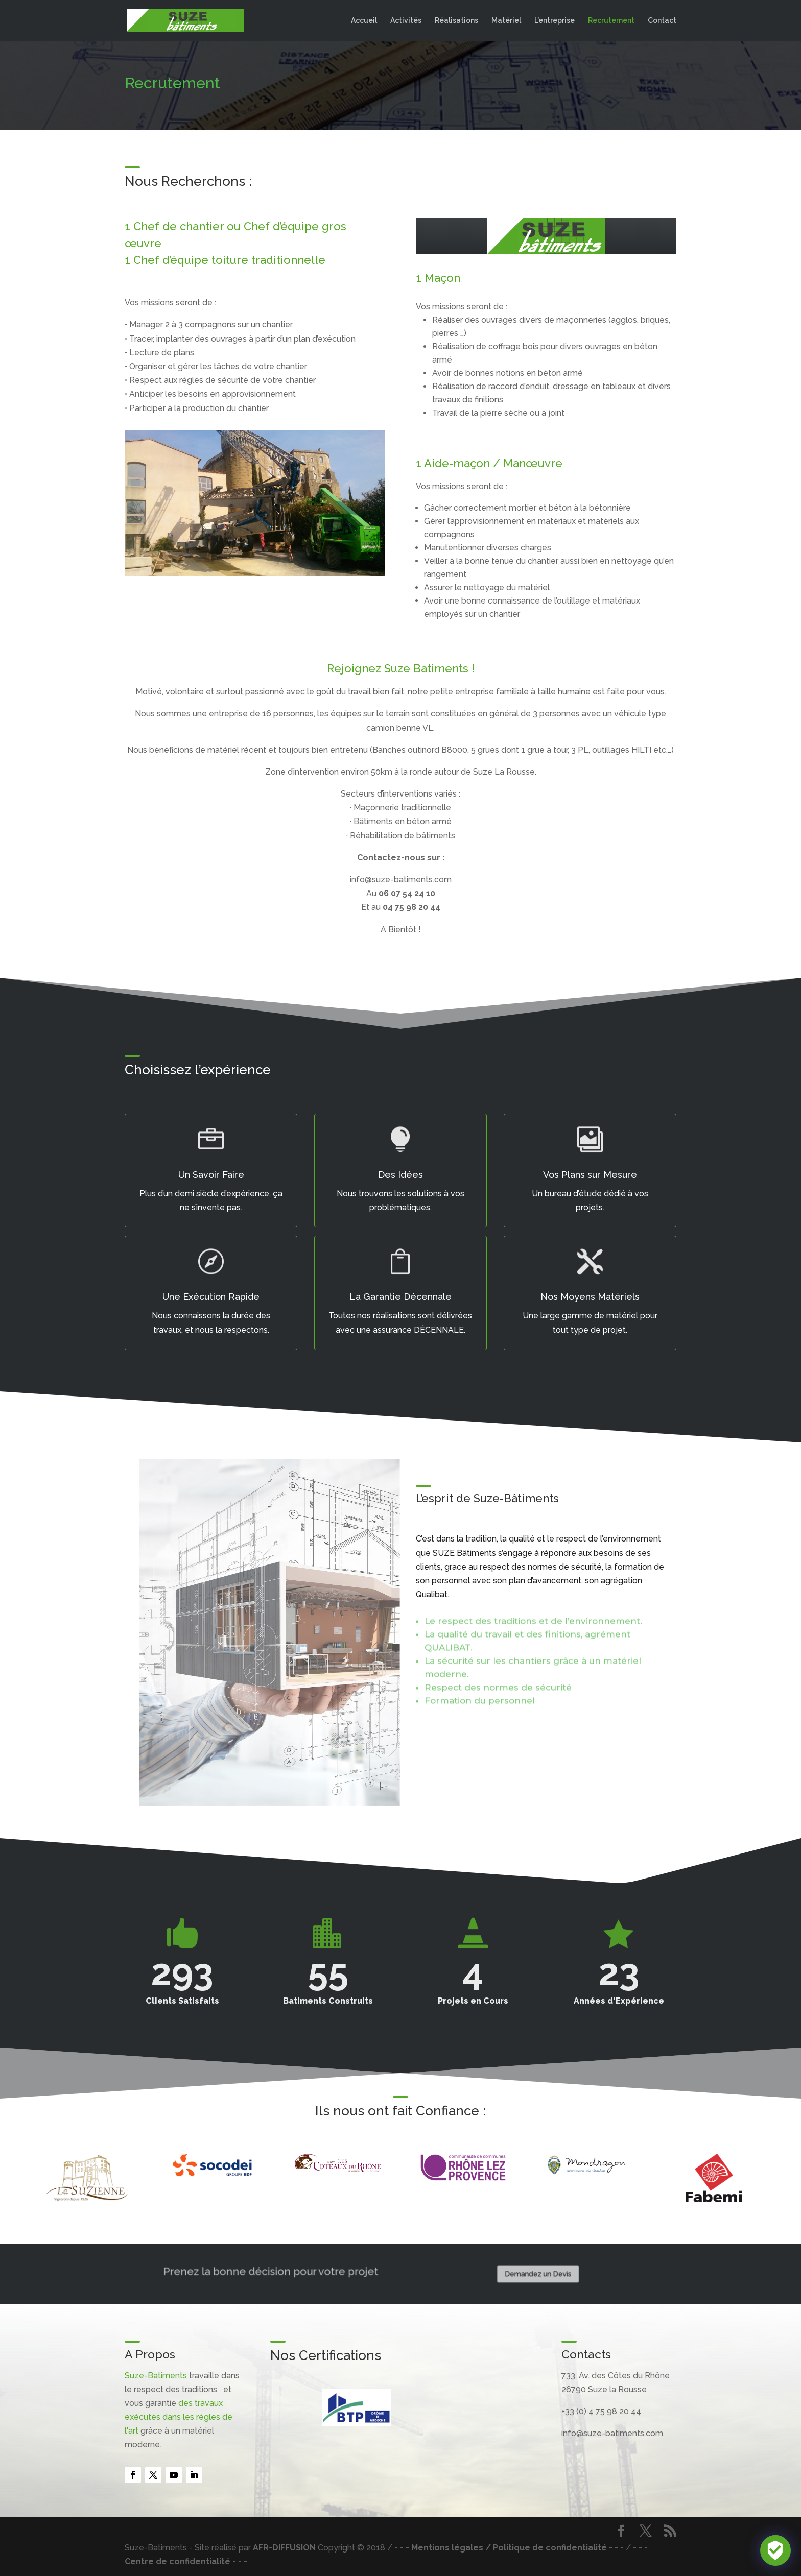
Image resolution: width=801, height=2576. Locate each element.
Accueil (364, 21)
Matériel (506, 21)
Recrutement (611, 21)
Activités (405, 21)
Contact (662, 21)
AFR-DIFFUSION (284, 2548)
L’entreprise (554, 21)
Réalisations (456, 21)
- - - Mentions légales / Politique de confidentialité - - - (509, 2548)
